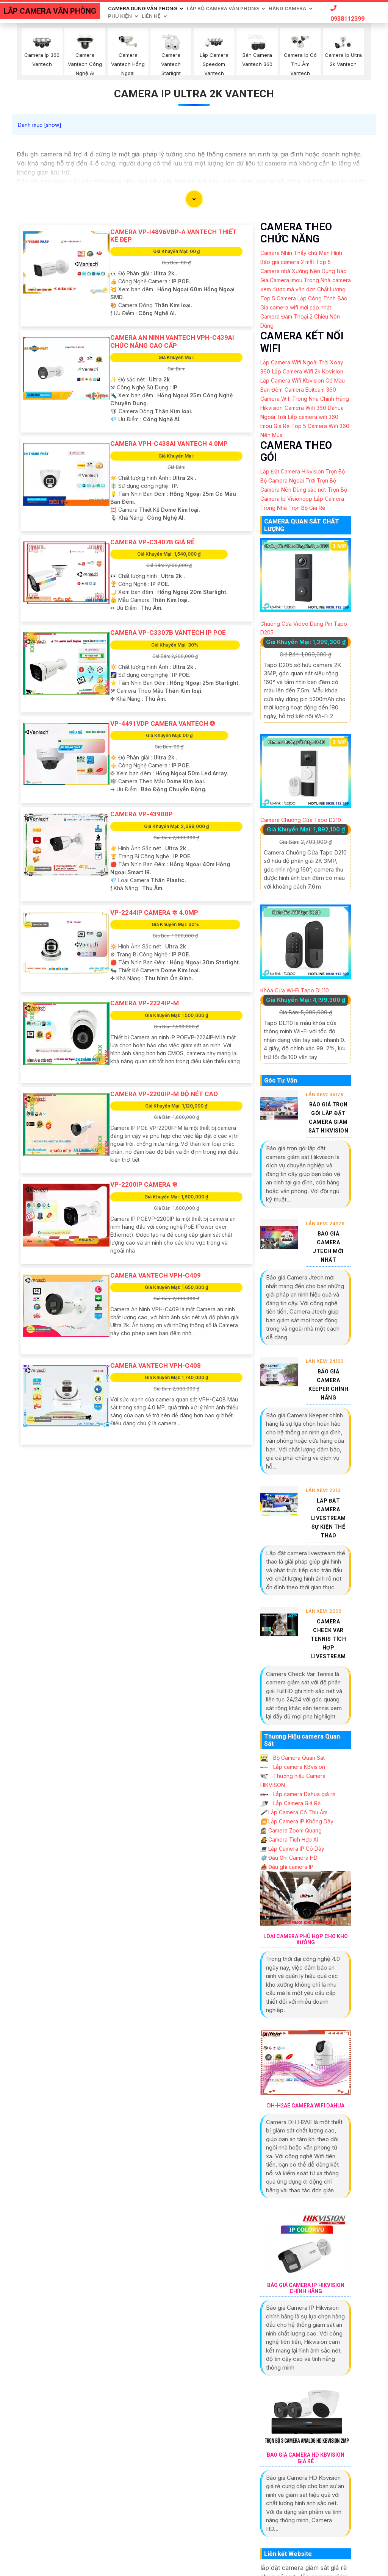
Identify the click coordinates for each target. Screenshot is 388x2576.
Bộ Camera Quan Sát (292, 1757)
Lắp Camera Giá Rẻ (290, 1803)
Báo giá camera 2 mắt (287, 262)
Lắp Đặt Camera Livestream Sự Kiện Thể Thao (328, 1518)
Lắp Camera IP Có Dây (292, 1848)
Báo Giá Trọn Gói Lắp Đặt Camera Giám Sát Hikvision (328, 1117)
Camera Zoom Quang (291, 1830)
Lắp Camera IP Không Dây (296, 1821)
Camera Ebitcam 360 (310, 389)
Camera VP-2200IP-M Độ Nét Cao (164, 1094)
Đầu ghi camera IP (286, 1867)
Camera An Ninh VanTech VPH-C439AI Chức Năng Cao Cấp (172, 341)
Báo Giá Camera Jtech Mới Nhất (328, 1247)
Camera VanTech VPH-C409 (155, 1275)
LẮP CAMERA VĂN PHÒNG (50, 11)
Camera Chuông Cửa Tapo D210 (300, 820)
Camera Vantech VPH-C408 (155, 1365)
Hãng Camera (287, 8)
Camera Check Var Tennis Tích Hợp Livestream (328, 1638)
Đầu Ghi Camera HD (289, 1857)
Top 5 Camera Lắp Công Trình (298, 298)
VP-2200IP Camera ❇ (143, 1184)
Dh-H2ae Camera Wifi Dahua (305, 2106)
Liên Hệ (151, 16)
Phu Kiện (120, 16)
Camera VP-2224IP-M (144, 1003)
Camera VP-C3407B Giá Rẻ (152, 542)
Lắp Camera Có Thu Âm (293, 1812)
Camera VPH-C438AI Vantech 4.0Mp (169, 443)
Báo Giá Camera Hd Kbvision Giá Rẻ (305, 2458)
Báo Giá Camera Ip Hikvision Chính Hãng (305, 2288)
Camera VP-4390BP (141, 814)
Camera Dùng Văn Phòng (142, 8)
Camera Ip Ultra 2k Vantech (194, 93)
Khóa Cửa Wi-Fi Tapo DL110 (294, 990)
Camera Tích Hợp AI (289, 1839)
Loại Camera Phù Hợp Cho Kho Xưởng (305, 1939)
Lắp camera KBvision (292, 1767)
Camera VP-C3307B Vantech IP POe (168, 632)
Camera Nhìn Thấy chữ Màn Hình (301, 253)
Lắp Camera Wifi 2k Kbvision (307, 371)
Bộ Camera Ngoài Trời (287, 480)
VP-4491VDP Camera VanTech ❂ (162, 723)
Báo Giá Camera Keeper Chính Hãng (328, 1384)
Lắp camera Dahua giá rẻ (297, 1794)
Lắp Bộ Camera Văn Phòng (223, 8)
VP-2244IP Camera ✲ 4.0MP (154, 912)
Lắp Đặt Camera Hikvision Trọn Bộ (302, 471)
